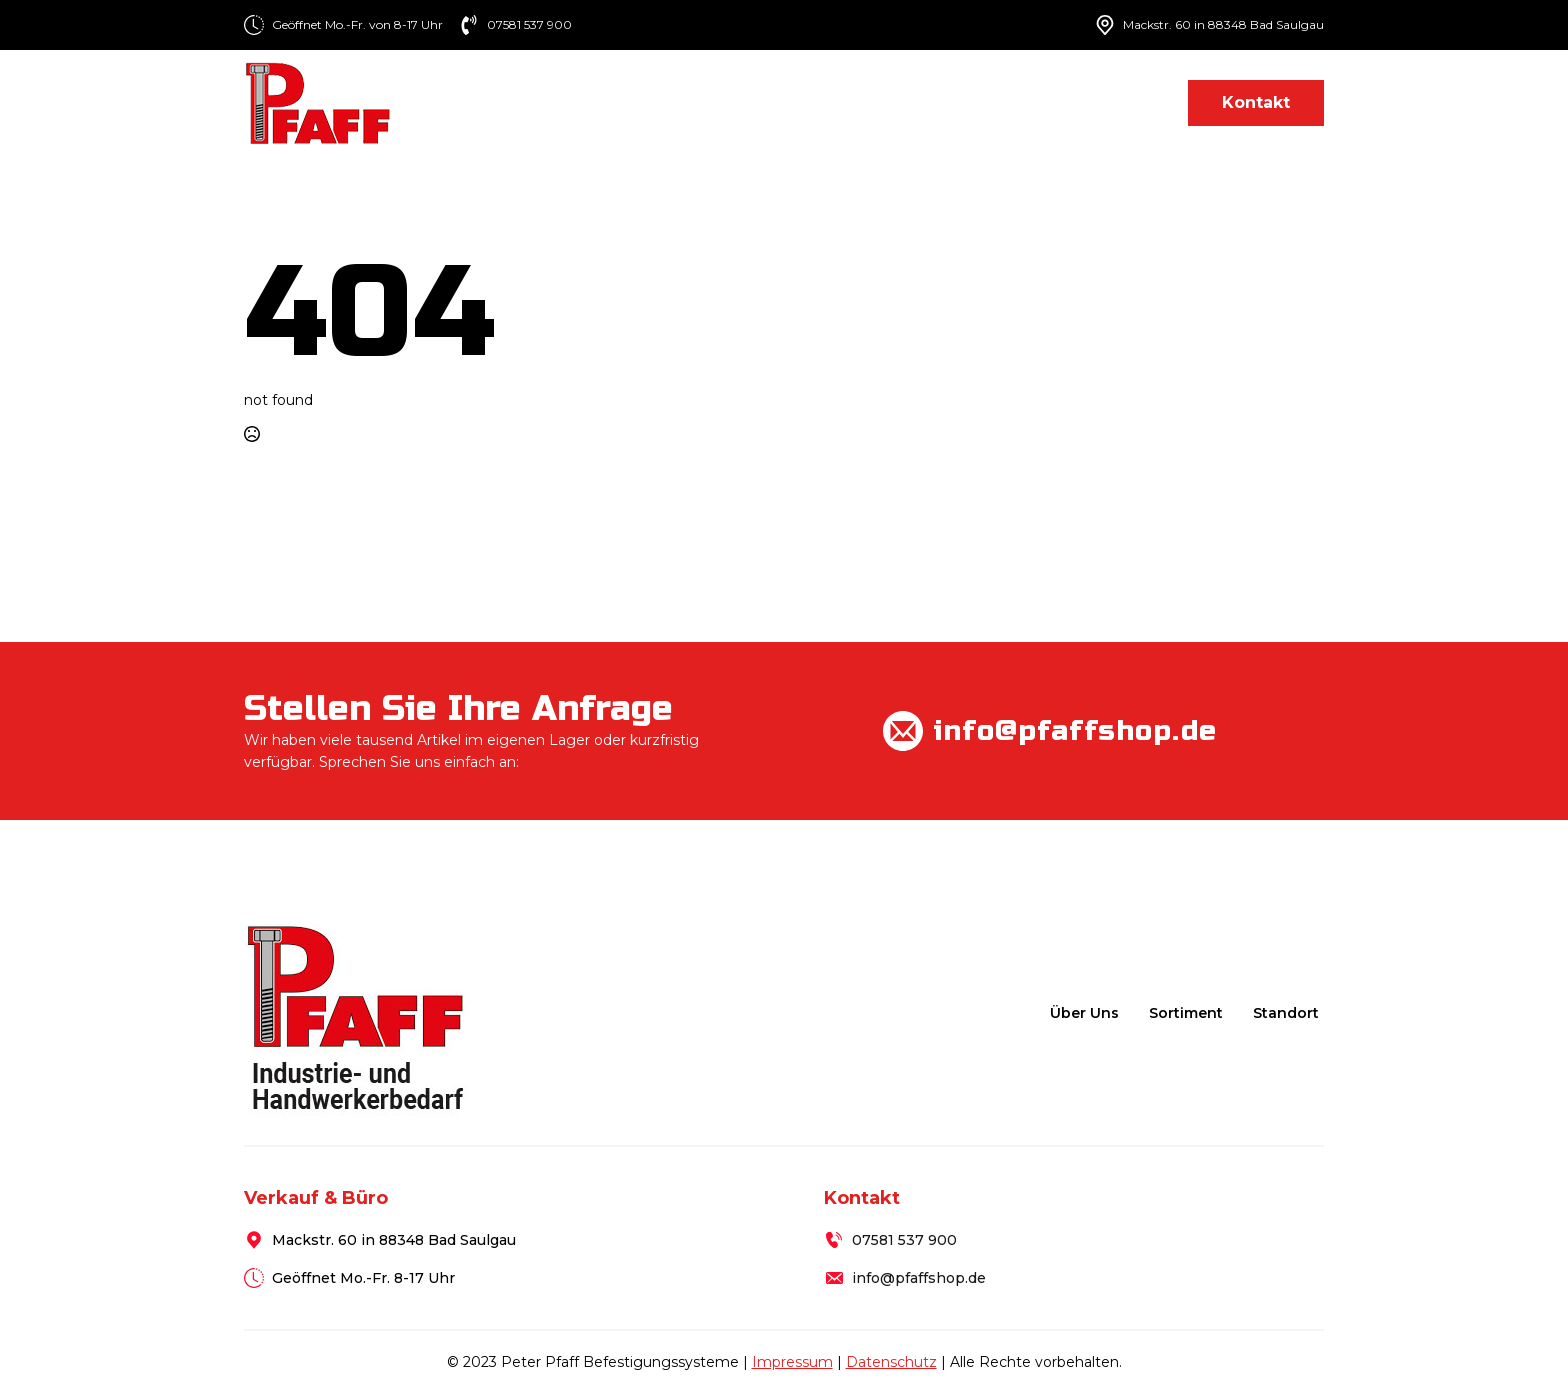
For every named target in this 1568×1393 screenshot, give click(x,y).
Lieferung (1007, 102)
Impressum (792, 1362)
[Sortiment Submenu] (930, 102)
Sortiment (872, 102)
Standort (1119, 102)
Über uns (757, 102)
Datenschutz (891, 1362)
